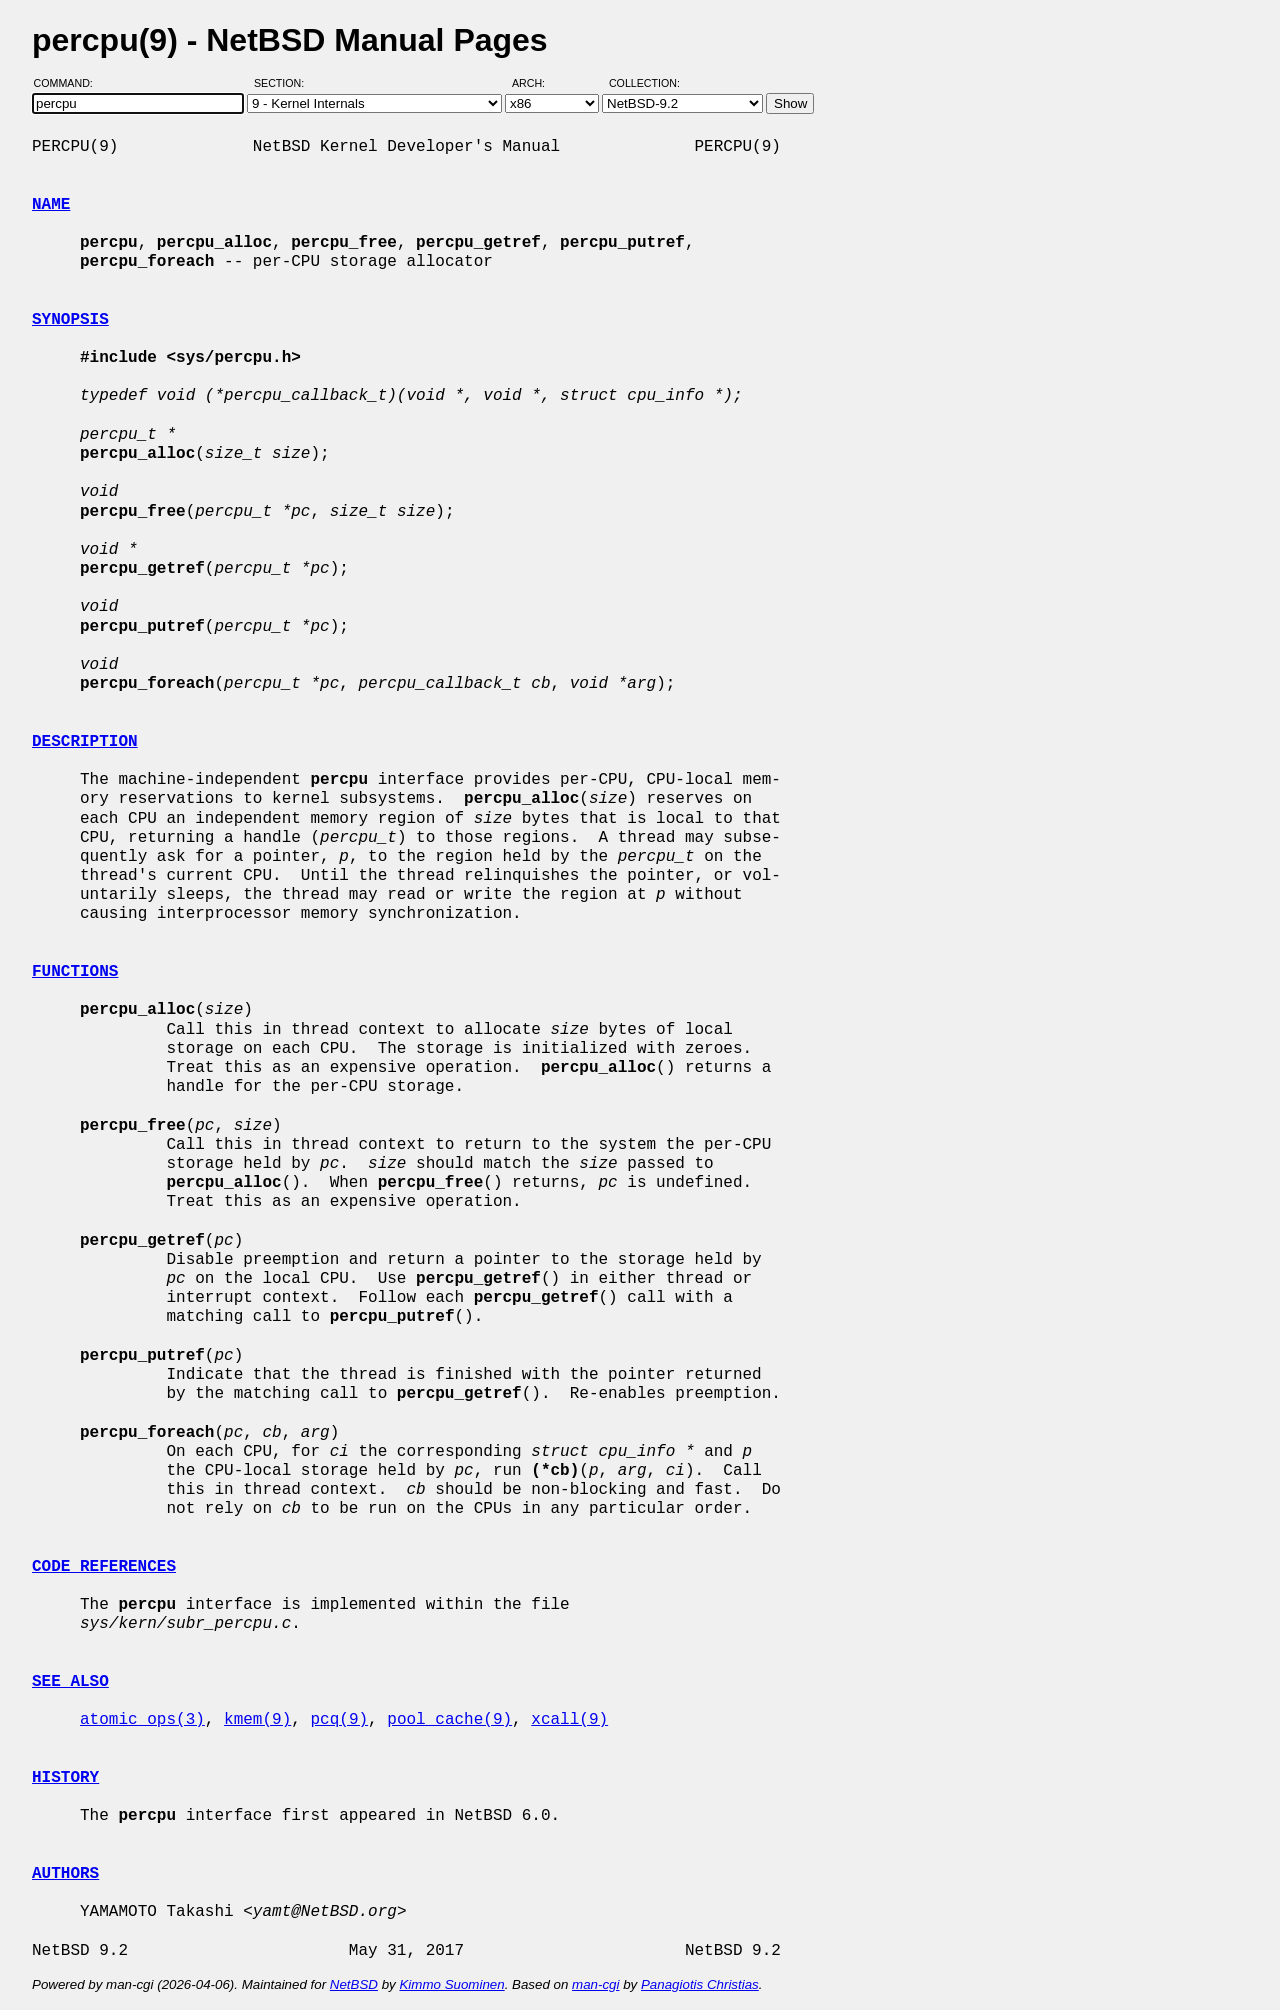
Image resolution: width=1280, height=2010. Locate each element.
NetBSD (354, 1984)
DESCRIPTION (85, 742)
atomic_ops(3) (142, 1720)
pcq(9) (339, 1720)
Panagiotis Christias (700, 1984)
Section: (283, 83)
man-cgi (595, 1984)
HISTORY (65, 1778)
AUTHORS (65, 1874)
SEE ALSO (70, 1682)
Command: (69, 83)
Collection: (644, 83)
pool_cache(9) (449, 1720)
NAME (51, 205)
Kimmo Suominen (451, 1984)
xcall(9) (569, 1720)
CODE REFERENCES (104, 1567)
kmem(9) (257, 1720)
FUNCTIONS (75, 972)
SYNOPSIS (70, 320)
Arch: (537, 83)
